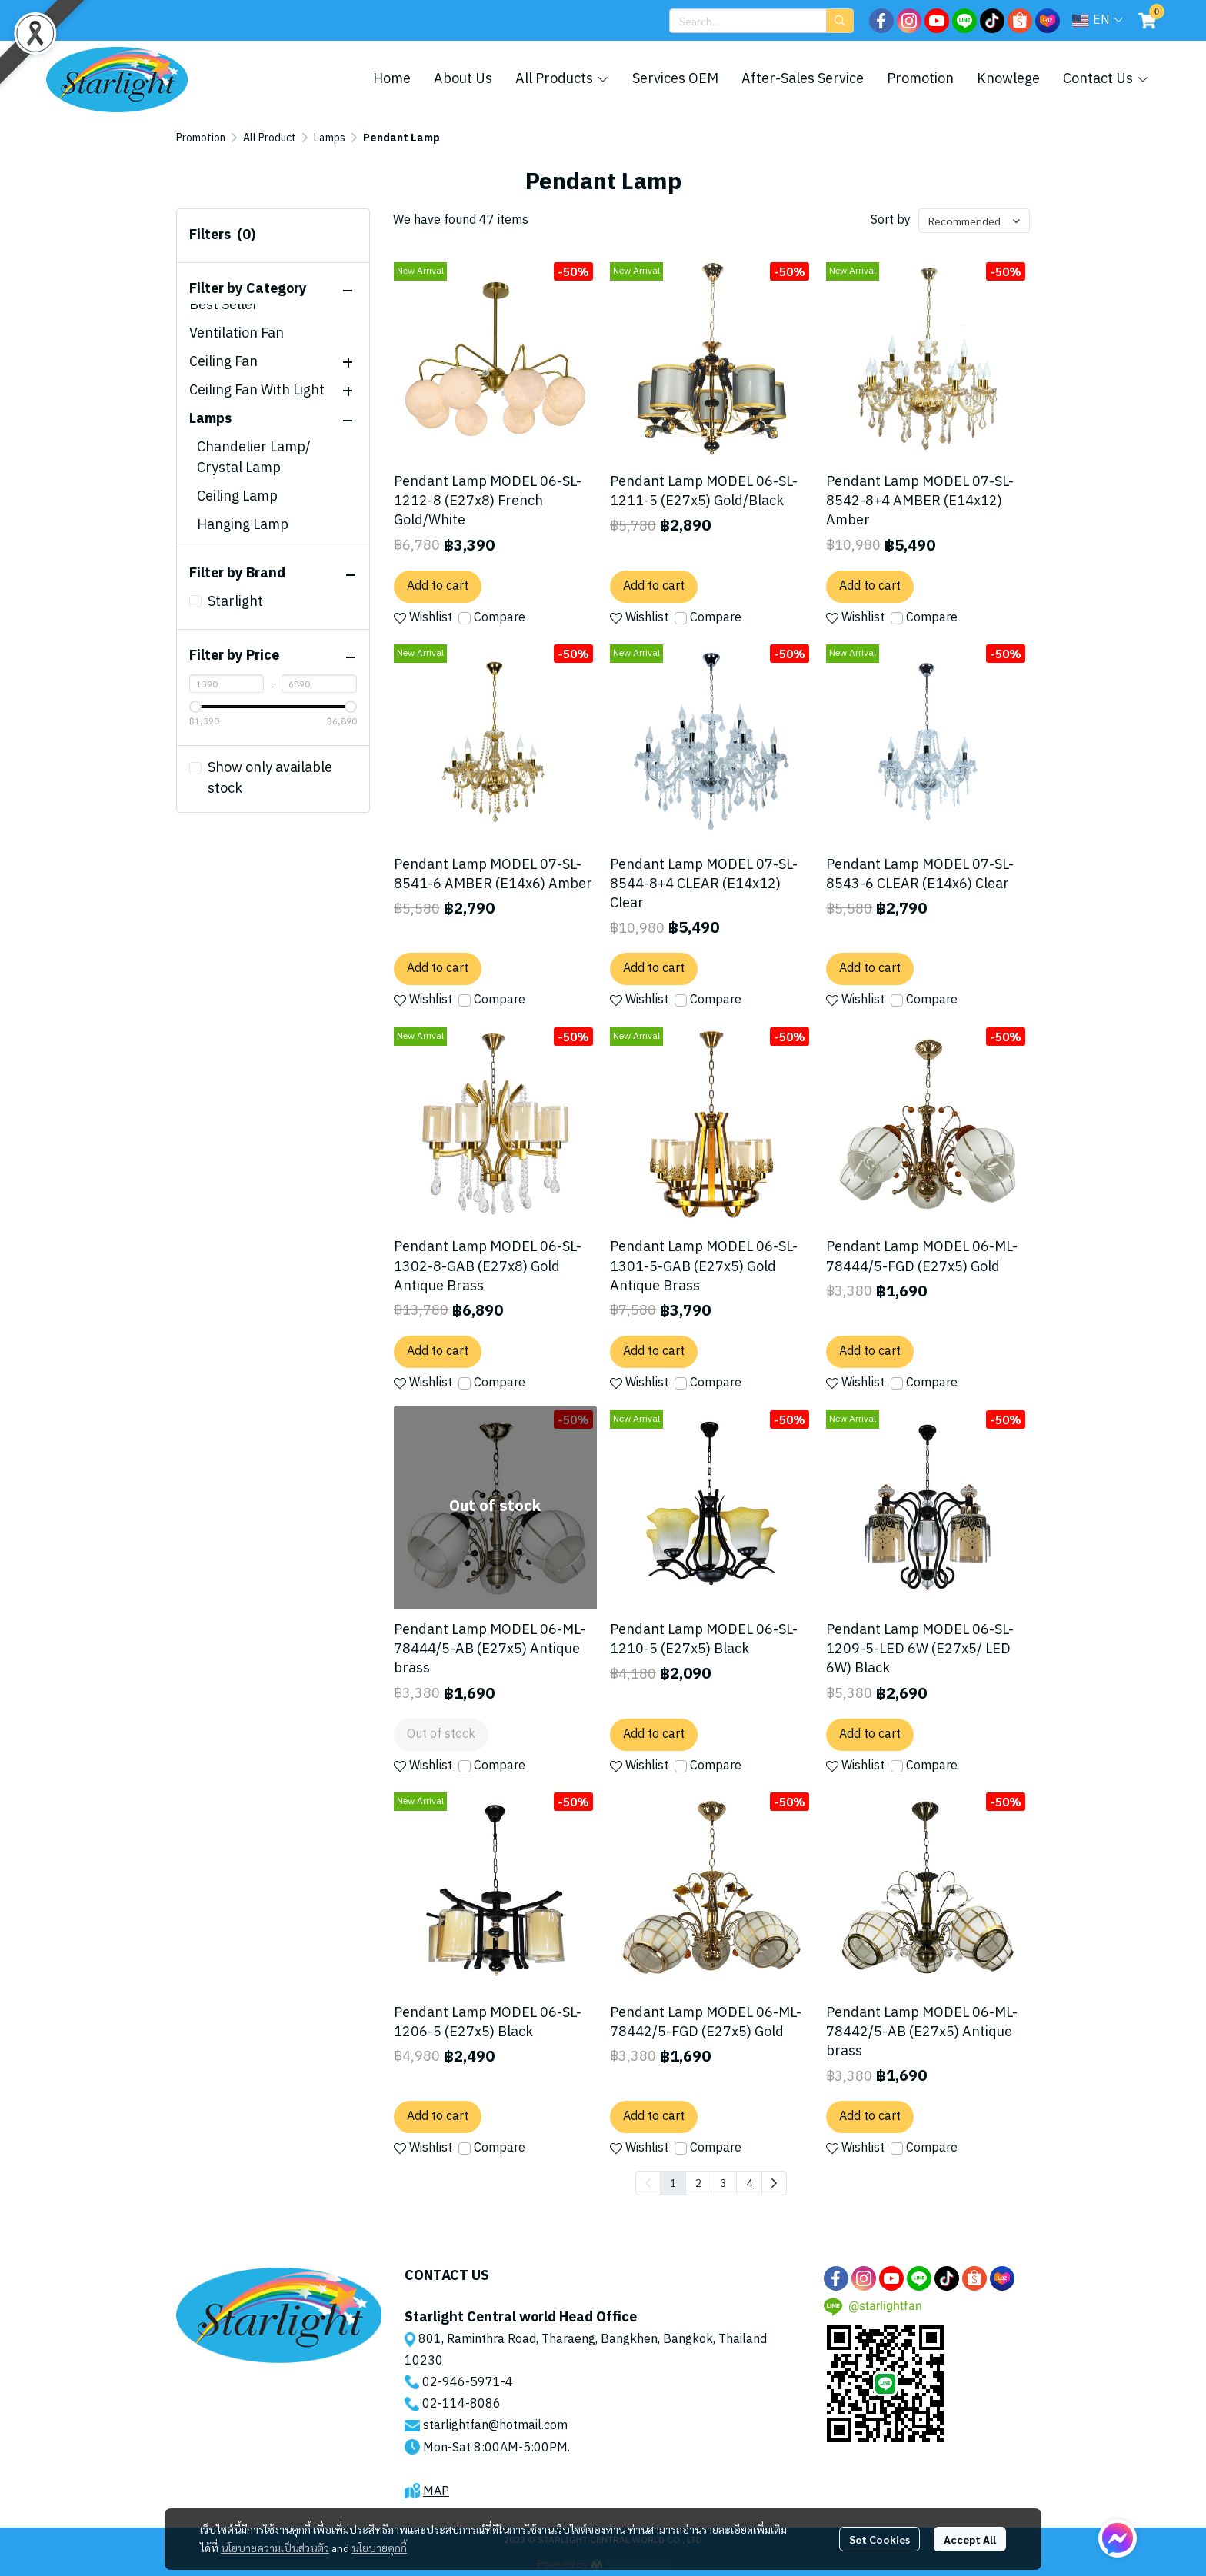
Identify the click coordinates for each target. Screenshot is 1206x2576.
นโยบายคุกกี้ (379, 2547)
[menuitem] (774, 2183)
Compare (499, 618)
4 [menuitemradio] (749, 2182)
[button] (761, 21)
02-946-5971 (461, 2382)
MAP (436, 2491)
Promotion (200, 138)
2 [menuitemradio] (698, 2182)
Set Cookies (879, 2539)
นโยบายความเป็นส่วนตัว (275, 2547)
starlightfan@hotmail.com (495, 2425)
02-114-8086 (461, 2404)
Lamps (329, 138)
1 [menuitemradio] (673, 2182)
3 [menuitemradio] (724, 2182)
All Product (269, 138)
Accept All (970, 2539)
